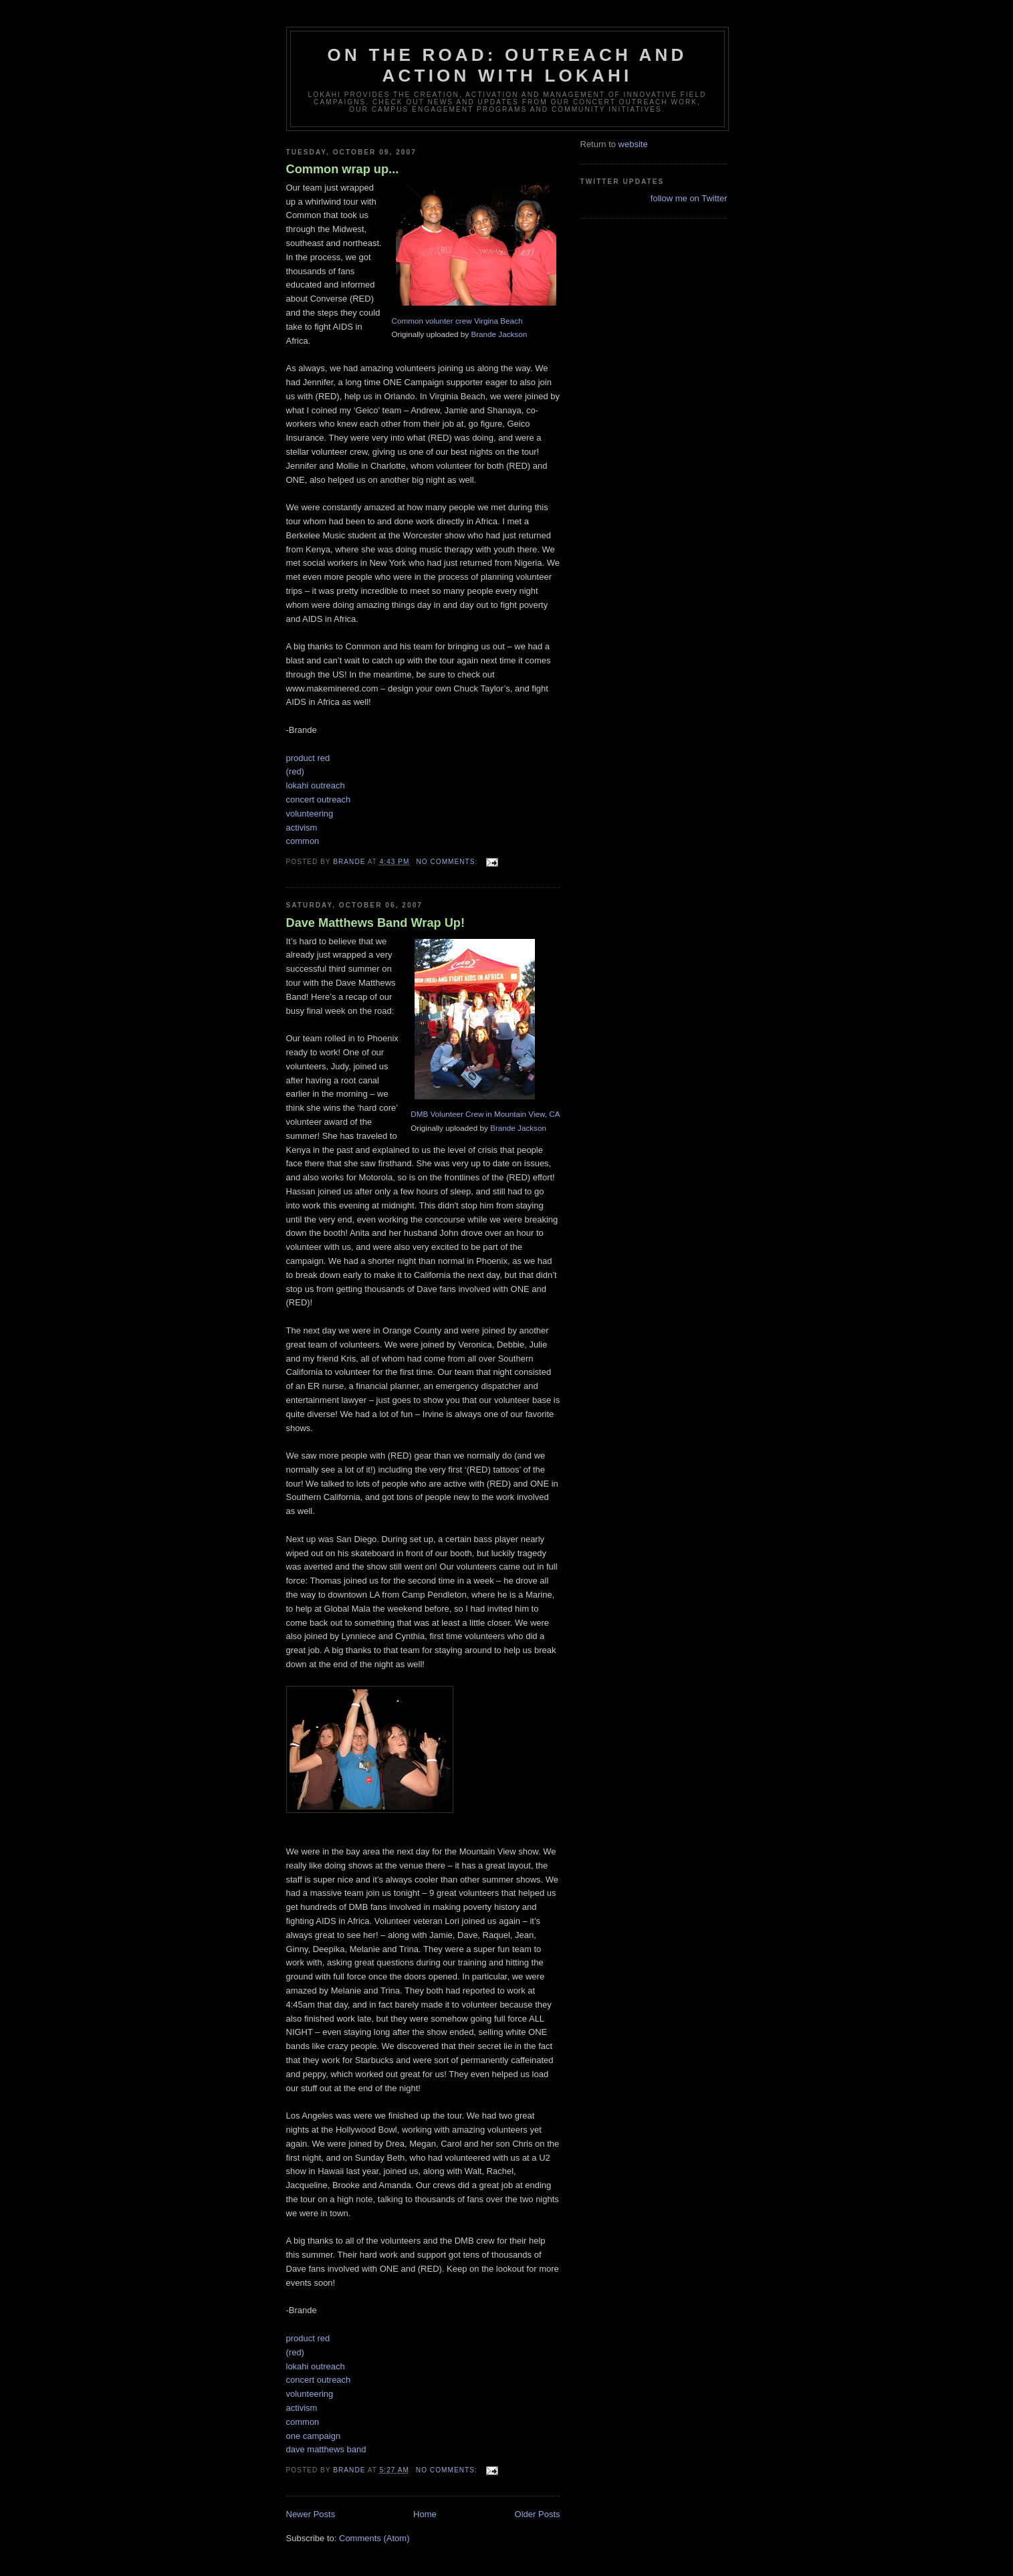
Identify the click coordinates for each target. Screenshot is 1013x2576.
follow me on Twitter (689, 198)
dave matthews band (326, 2449)
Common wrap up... (342, 169)
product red (308, 758)
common (303, 841)
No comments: (448, 861)
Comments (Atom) (374, 2538)
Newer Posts (311, 2514)
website (633, 144)
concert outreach (318, 799)
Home (425, 2514)
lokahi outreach (315, 785)
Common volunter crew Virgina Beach (457, 320)
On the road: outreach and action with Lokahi (507, 65)
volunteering (310, 814)
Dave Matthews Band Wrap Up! (375, 923)
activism (302, 828)
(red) (295, 771)
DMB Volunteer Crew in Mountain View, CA (485, 1113)
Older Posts (537, 2514)
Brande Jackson (499, 334)
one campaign (313, 2436)
